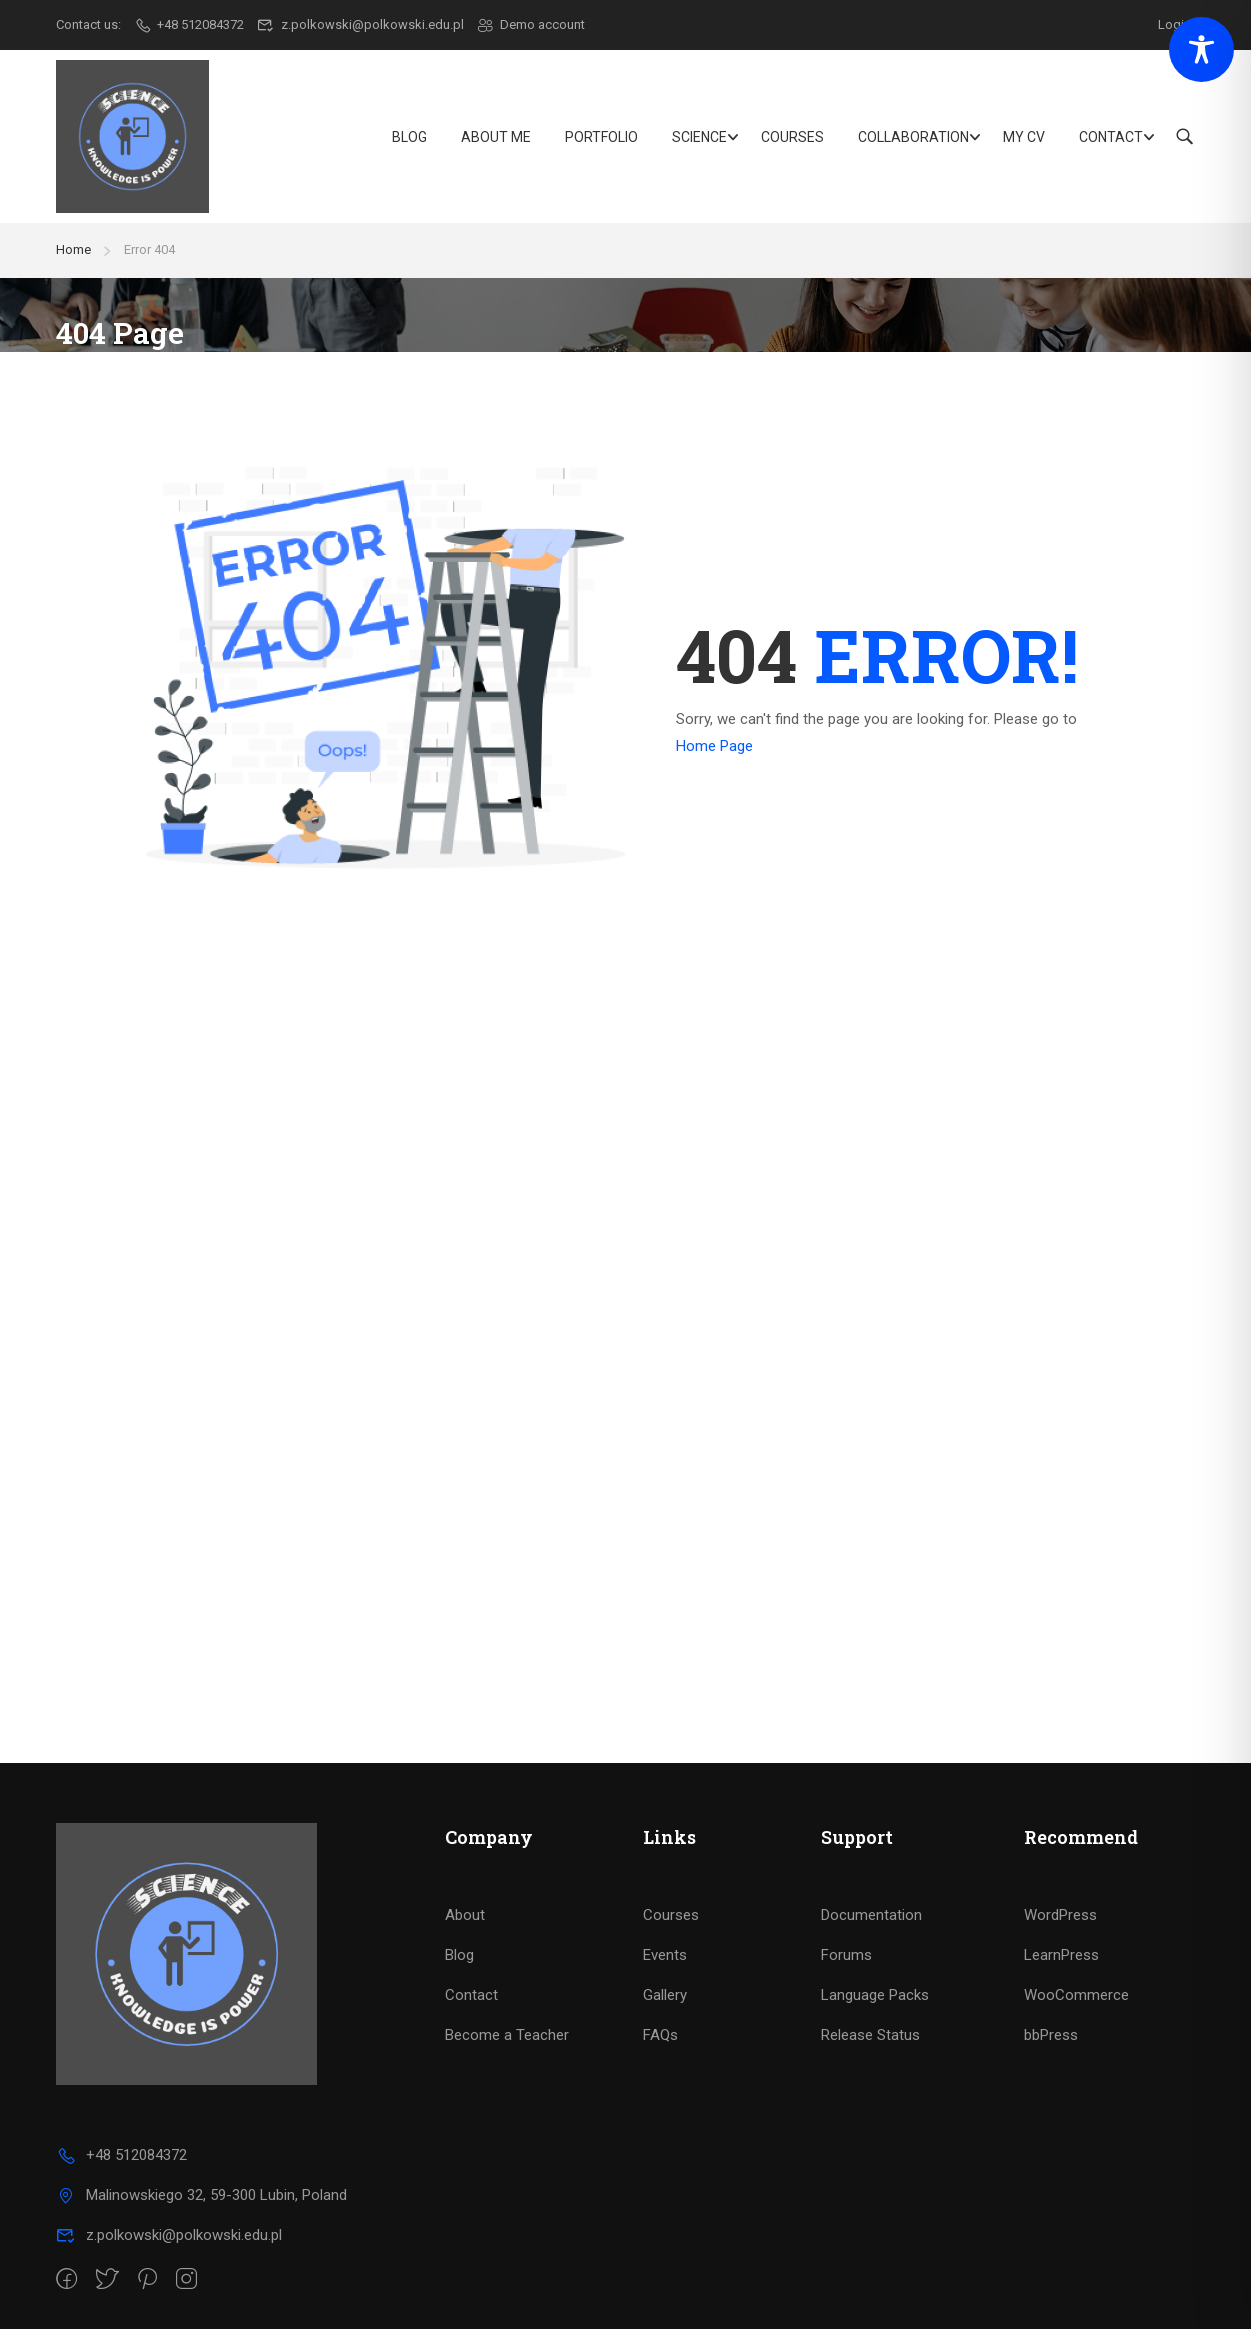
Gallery (665, 1995)
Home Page (714, 746)
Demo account (531, 24)
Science (699, 137)
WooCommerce (1076, 1995)
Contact (1111, 137)
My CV (1024, 137)
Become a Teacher (507, 2035)
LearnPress (1061, 1955)
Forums (846, 1955)
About (465, 1915)
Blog (409, 137)
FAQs (660, 2035)
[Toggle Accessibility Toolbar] (1201, 49)
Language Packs (875, 1995)
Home (73, 249)
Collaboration (913, 137)
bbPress (1051, 2035)
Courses (792, 137)
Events (665, 1955)
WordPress (1060, 1915)
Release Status (870, 2035)
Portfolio (601, 137)
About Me (496, 137)
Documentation (871, 1915)
